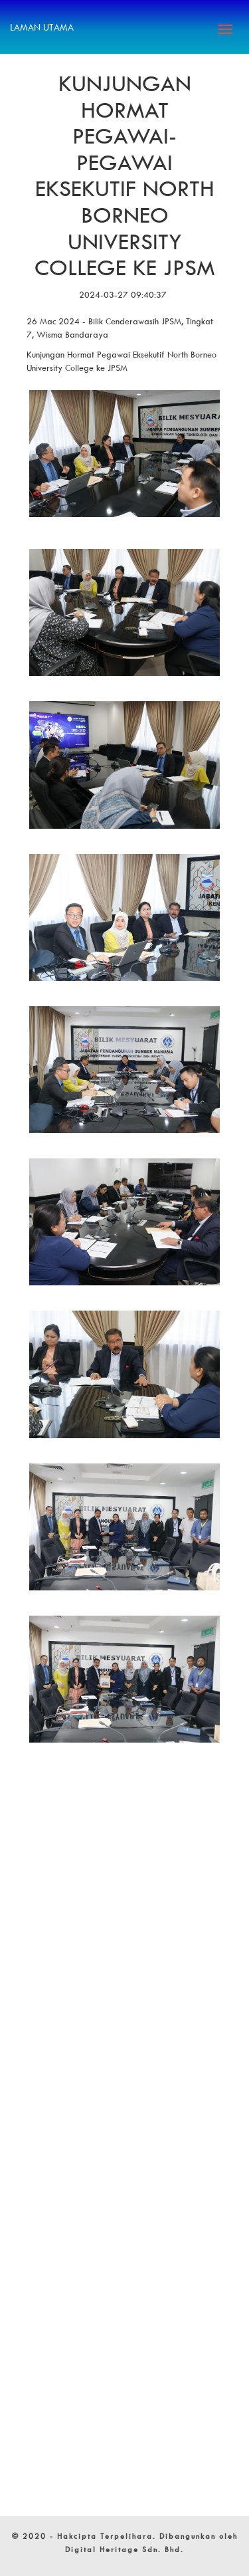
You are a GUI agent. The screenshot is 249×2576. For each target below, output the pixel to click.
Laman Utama (42, 27)
